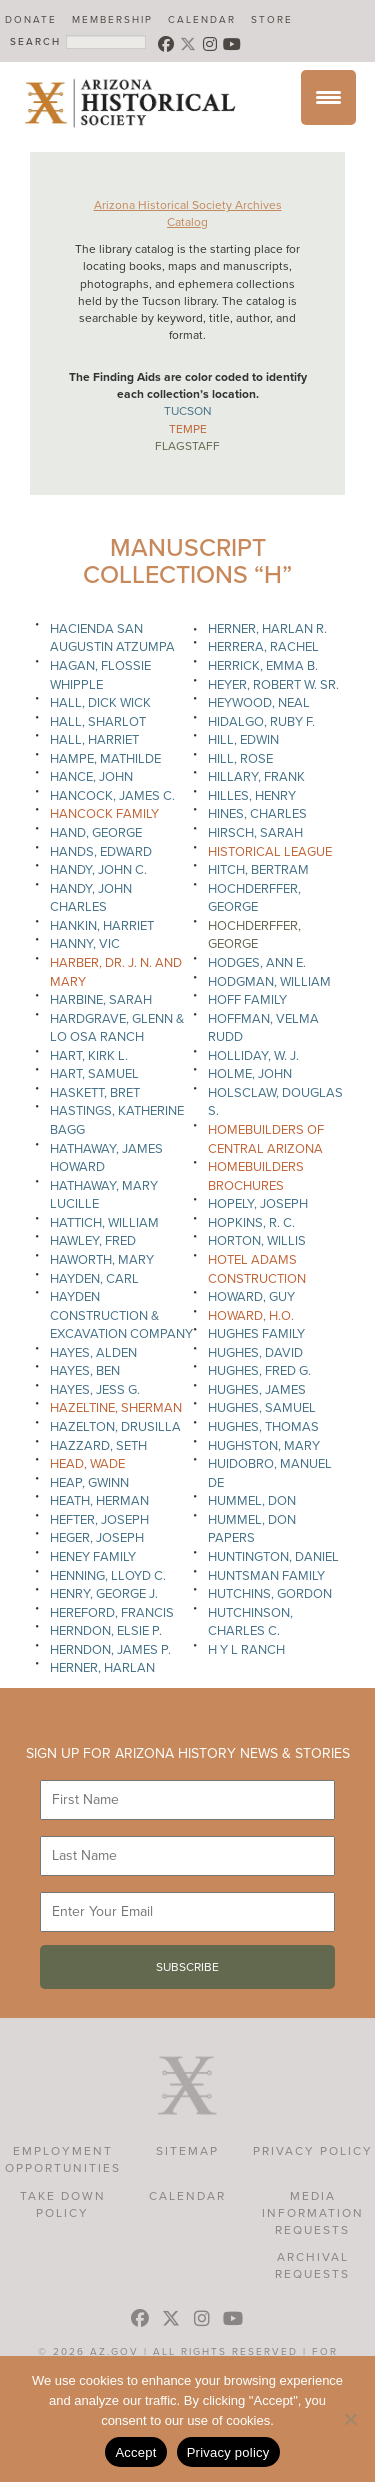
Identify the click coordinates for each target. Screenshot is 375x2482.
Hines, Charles (257, 814)
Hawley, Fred (93, 1241)
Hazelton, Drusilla (115, 1427)
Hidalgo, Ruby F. (261, 722)
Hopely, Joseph (258, 1204)
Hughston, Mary (264, 1446)
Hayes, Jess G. (95, 1390)
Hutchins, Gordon (270, 1594)
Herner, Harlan (102, 1668)
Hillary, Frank (256, 777)
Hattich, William (104, 1223)
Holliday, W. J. (253, 1056)
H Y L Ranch (246, 1650)
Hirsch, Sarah (255, 833)
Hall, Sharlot (98, 722)
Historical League (270, 852)
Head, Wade (87, 1464)
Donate (31, 20)
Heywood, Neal (259, 703)
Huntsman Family (266, 1576)
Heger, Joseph (97, 1538)
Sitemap (187, 2151)
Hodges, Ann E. (257, 963)
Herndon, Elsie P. (106, 1631)
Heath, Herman (99, 1501)
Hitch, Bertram (258, 870)
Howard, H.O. (251, 1316)
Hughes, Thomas (263, 1427)
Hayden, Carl (94, 1279)
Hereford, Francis (112, 1613)
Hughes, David (255, 1353)
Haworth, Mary (102, 1260)
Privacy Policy (313, 2151)
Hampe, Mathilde (105, 759)
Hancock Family (104, 814)
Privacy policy (228, 2452)
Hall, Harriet (94, 740)
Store (272, 20)
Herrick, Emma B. (263, 666)
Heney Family (93, 1557)
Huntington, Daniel (273, 1557)
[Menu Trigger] (328, 97)
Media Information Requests (313, 2213)
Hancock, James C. (112, 796)
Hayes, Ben (85, 1371)
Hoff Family (247, 1000)
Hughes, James (257, 1390)
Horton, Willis (257, 1241)
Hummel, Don (252, 1501)
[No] (350, 2419)
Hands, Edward (101, 852)
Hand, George (96, 833)
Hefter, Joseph (99, 1520)
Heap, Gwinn (89, 1483)
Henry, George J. (104, 1594)
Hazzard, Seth (98, 1446)
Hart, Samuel (94, 1074)
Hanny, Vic (85, 944)
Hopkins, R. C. (251, 1223)
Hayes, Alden (93, 1353)
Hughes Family (256, 1334)
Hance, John (91, 777)
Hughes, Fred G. (259, 1371)
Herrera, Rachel (263, 647)
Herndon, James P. (110, 1650)
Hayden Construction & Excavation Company (121, 1315)
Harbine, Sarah (101, 1000)
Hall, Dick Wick (100, 703)
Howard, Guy (251, 1297)
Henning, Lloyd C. (108, 1576)
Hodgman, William (269, 982)
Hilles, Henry (252, 796)
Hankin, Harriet (102, 926)
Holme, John (250, 1074)
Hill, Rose (240, 759)
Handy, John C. (98, 870)
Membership (112, 20)
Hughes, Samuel (262, 1408)
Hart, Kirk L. (89, 1056)
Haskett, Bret (95, 1093)
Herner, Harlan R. (267, 629)
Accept (135, 2452)
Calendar (202, 20)
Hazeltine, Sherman (116, 1408)
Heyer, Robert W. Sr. (273, 685)
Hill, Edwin (243, 740)
